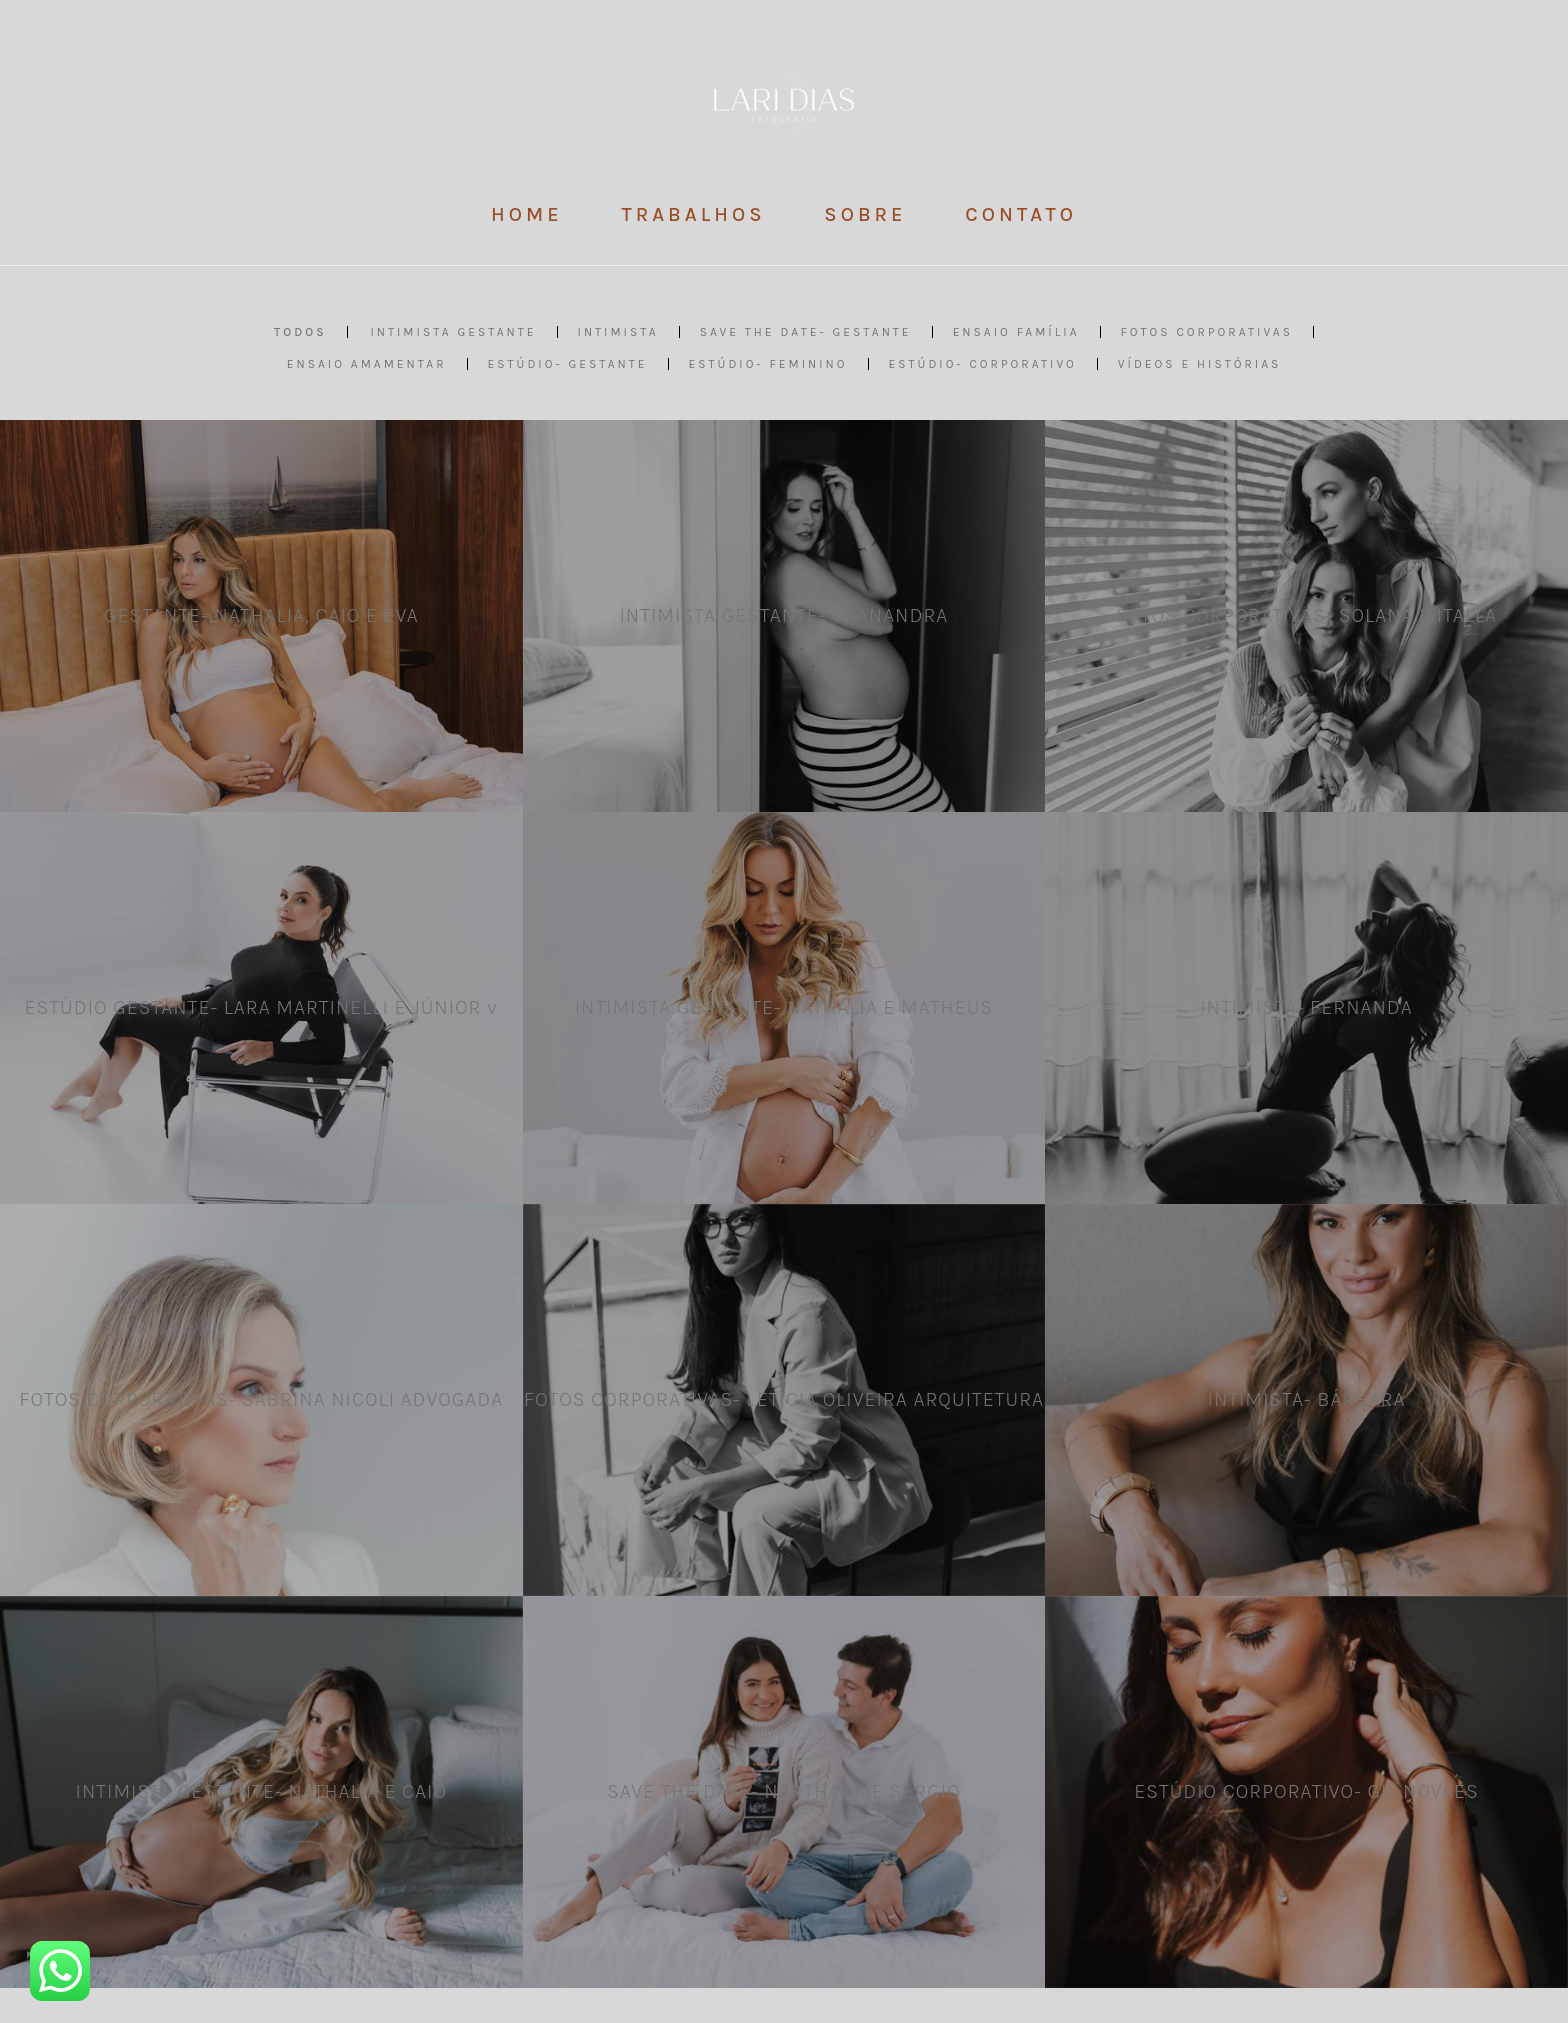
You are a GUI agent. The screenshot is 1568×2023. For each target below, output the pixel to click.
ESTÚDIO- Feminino (768, 364)
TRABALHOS (693, 214)
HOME (527, 214)
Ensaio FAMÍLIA (1016, 332)
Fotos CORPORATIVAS (1207, 332)
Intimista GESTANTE (453, 332)
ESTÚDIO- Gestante (568, 364)
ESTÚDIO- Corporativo (983, 364)
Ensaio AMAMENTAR (367, 364)
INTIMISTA (618, 332)
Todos (300, 332)
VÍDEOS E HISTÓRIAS (1199, 364)
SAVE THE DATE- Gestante (806, 332)
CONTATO (1021, 214)
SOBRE (865, 214)
